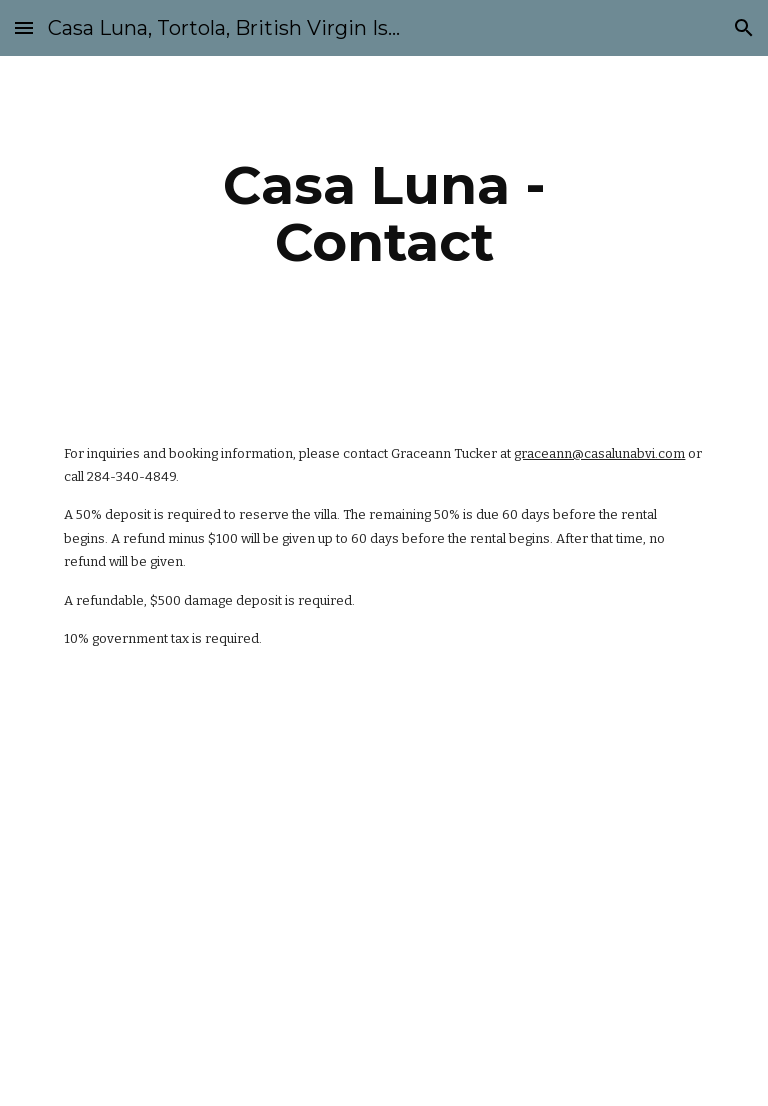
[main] (383, 213)
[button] (24, 27)
